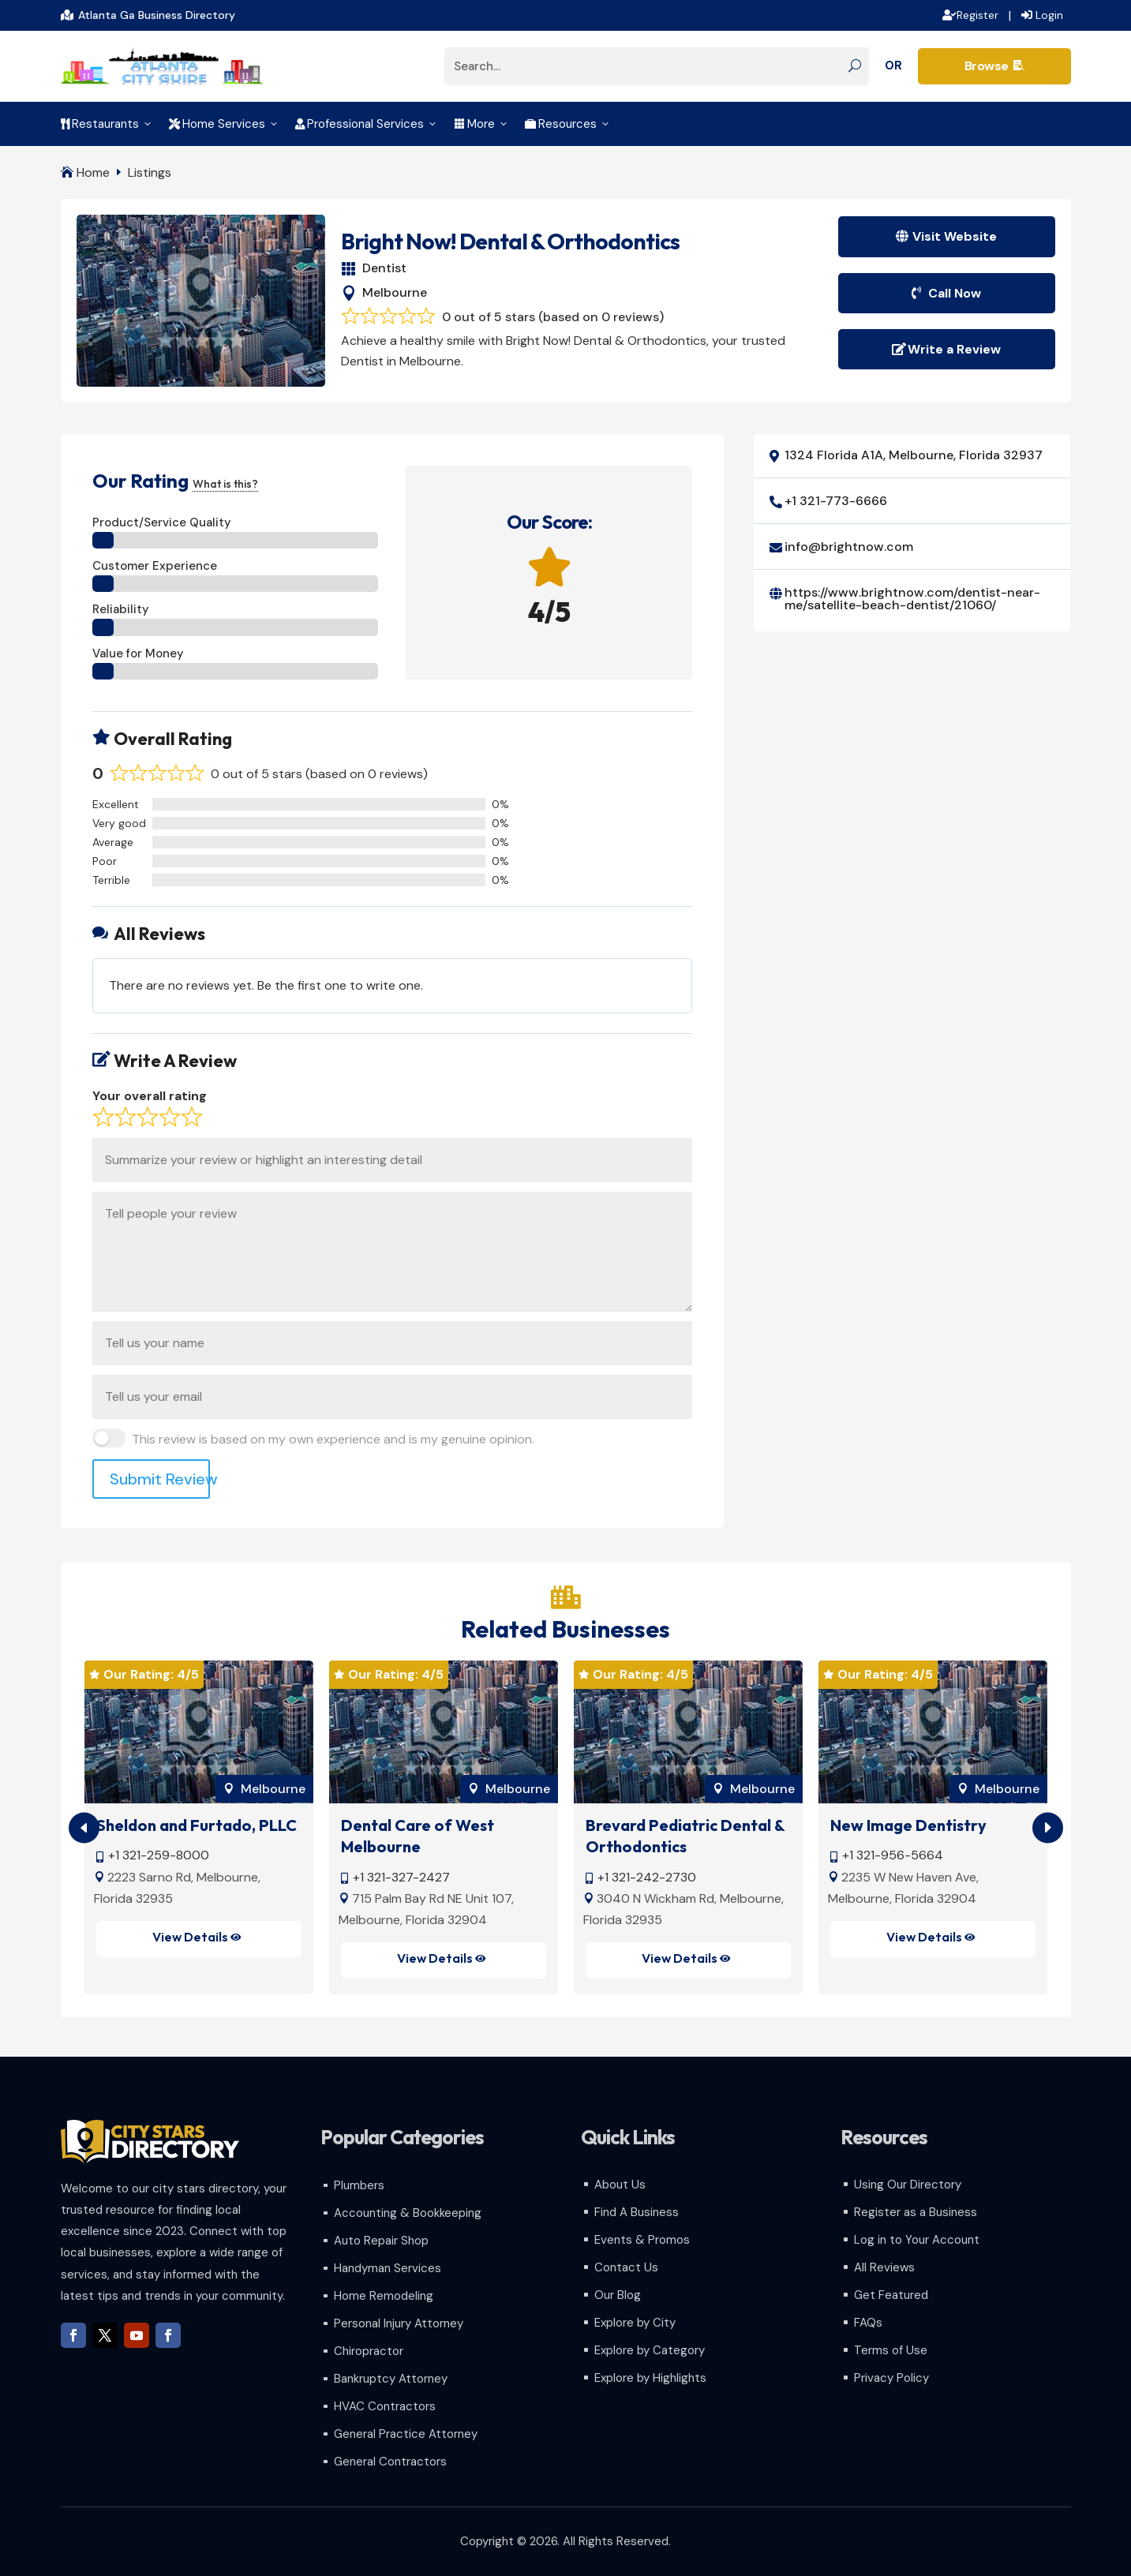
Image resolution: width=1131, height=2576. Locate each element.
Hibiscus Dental (152, 1825)
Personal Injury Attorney (398, 2323)
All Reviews (884, 2267)
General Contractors (390, 2461)
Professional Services (366, 124)
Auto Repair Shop (381, 2240)
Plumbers (359, 2185)
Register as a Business (915, 2212)
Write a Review (954, 349)
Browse (994, 66)
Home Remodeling (383, 2296)
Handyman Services (387, 2268)
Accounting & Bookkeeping (407, 2213)
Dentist (384, 268)
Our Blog (617, 2295)
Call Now (954, 293)
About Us (620, 2184)
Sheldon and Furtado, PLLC (441, 1825)
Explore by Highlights (650, 2378)
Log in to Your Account (916, 2240)
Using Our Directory (907, 2184)
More (481, 124)
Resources (568, 124)
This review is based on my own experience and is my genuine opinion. (333, 1439)
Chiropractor (368, 2351)
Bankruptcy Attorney (391, 2379)
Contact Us (626, 2267)
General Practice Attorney (405, 2434)
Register (977, 15)
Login (1049, 15)
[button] (1047, 1827)
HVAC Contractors (385, 2406)
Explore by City (635, 2323)
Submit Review (160, 1479)
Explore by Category (649, 2350)
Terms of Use (890, 2350)
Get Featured (891, 2295)
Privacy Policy (891, 2378)
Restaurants (107, 124)
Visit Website (954, 236)
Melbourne (394, 292)
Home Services (224, 124)
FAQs (868, 2323)
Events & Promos (642, 2240)
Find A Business (636, 2212)
